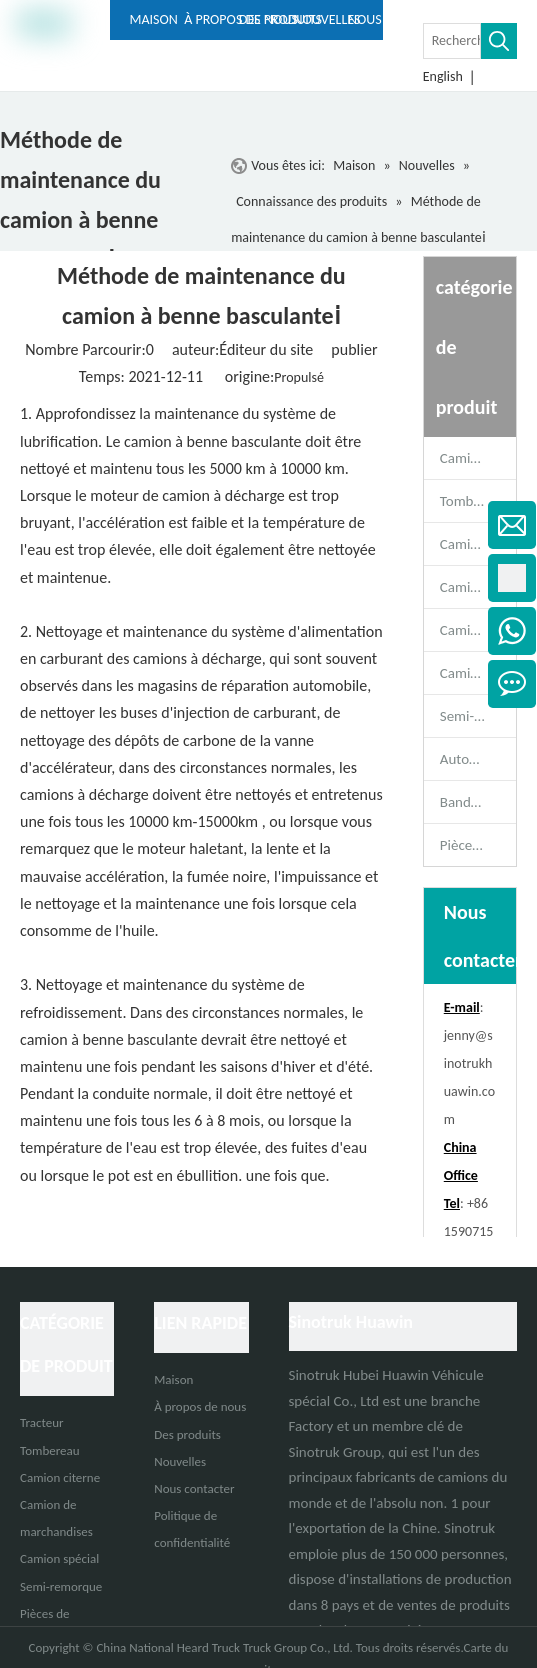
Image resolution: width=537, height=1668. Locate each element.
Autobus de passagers (478, 759)
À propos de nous (200, 1406)
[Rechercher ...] (452, 41)
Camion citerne (478, 587)
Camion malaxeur (478, 544)
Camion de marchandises (478, 630)
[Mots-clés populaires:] (499, 41)
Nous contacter (194, 1488)
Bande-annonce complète (478, 802)
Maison (173, 1379)
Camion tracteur (478, 458)
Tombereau (474, 501)
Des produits (187, 1434)
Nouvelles (180, 1461)
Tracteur (42, 1422)
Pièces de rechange (478, 845)
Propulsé (299, 377)
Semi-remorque (478, 716)
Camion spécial (478, 673)
